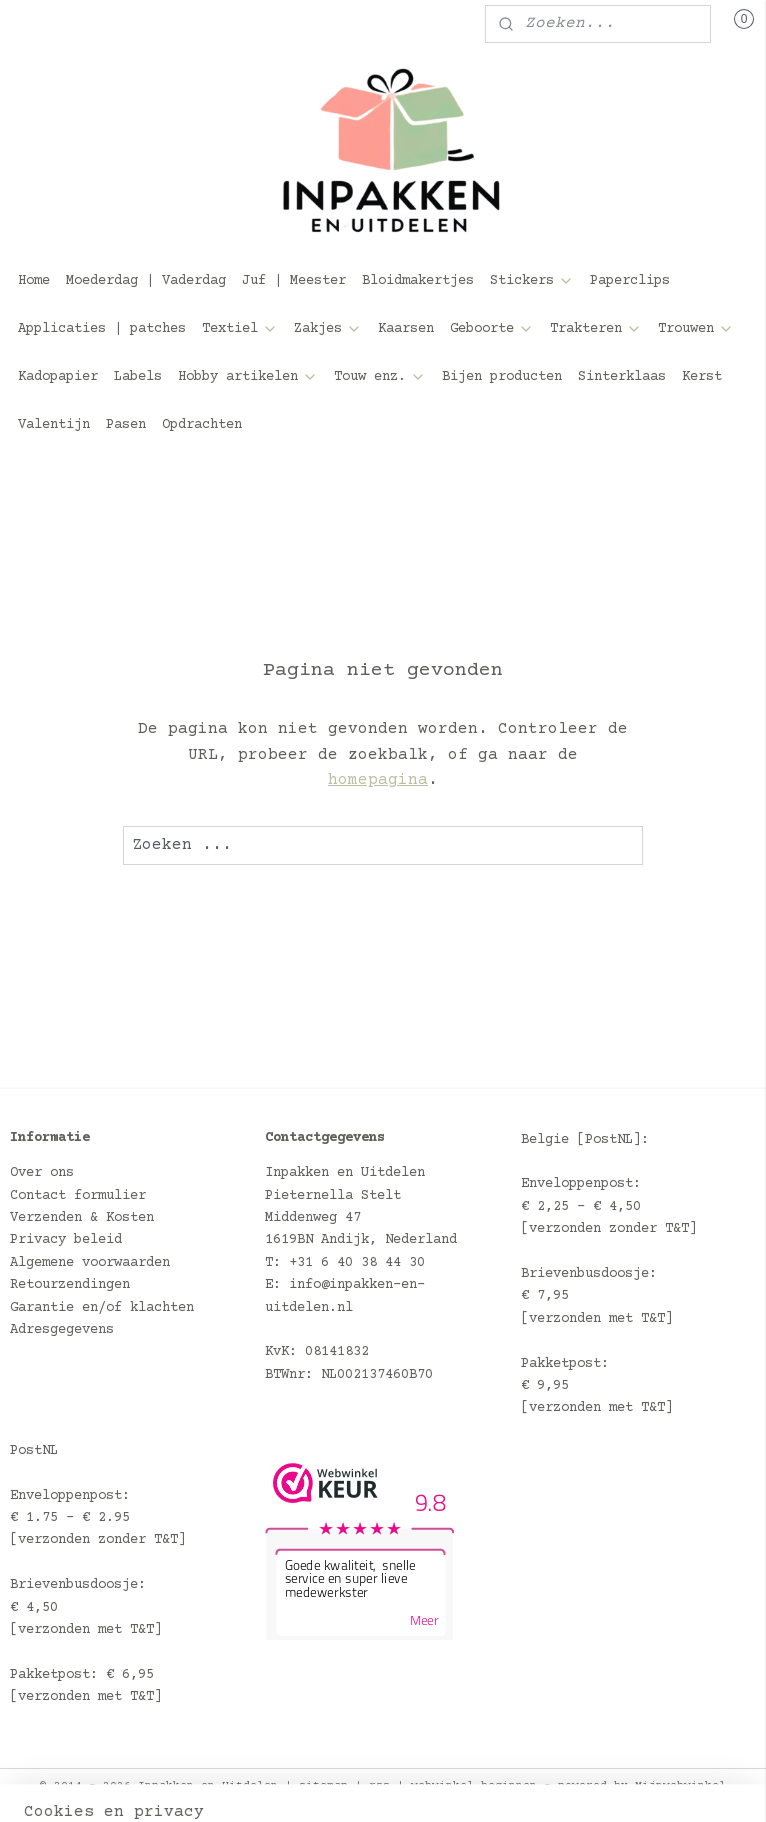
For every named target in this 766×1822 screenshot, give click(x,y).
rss (379, 1785)
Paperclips (630, 281)
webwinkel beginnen (474, 1785)
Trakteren (596, 329)
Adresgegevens (62, 1330)
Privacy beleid (66, 1240)
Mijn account (84, 24)
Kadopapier (58, 377)
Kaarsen (406, 329)
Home (34, 281)
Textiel (240, 329)
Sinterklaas (622, 377)
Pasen (126, 425)
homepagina (378, 780)
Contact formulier (78, 1196)
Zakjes (328, 329)
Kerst (702, 377)
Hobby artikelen (248, 377)
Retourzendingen (70, 1285)
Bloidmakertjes (418, 281)
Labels (138, 377)
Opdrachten (202, 425)
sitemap (323, 1785)
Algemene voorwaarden (90, 1263)
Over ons (42, 1173)
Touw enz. (380, 377)
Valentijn (54, 425)
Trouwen (696, 329)
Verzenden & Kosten (82, 1218)
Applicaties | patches (102, 329)
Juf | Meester (294, 281)
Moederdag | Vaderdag (146, 281)
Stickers (532, 281)
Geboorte (492, 329)
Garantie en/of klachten (102, 1308)
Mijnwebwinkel (680, 1785)
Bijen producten (502, 377)
